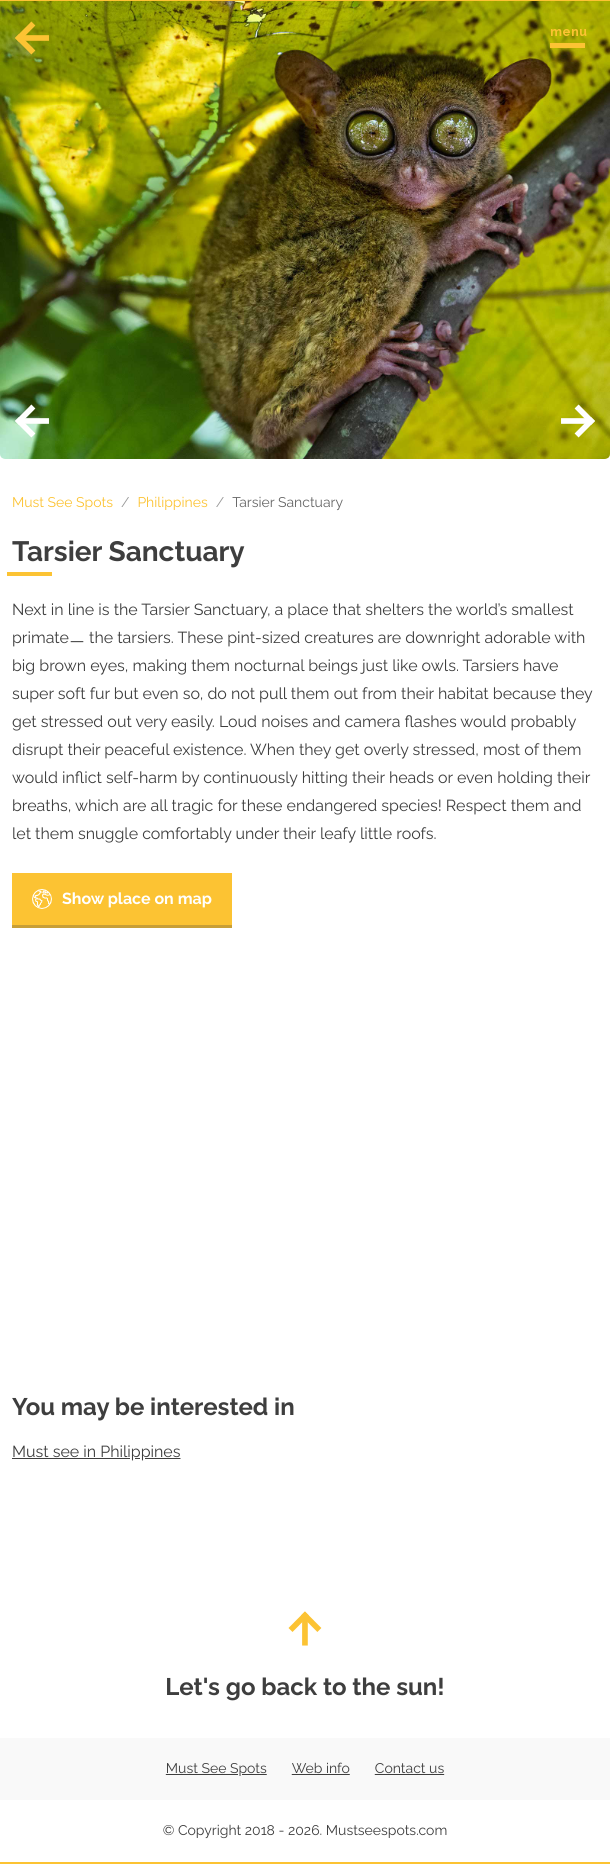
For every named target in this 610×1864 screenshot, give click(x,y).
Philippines (172, 503)
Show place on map (122, 899)
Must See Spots (62, 503)
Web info (321, 1769)
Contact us (409, 1769)
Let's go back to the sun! (305, 1656)
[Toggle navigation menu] (567, 33)
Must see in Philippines (96, 1451)
